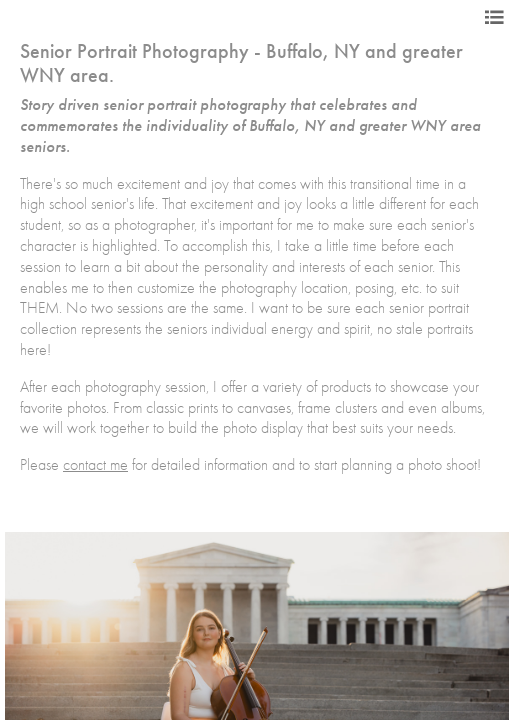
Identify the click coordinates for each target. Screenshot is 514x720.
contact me (95, 465)
